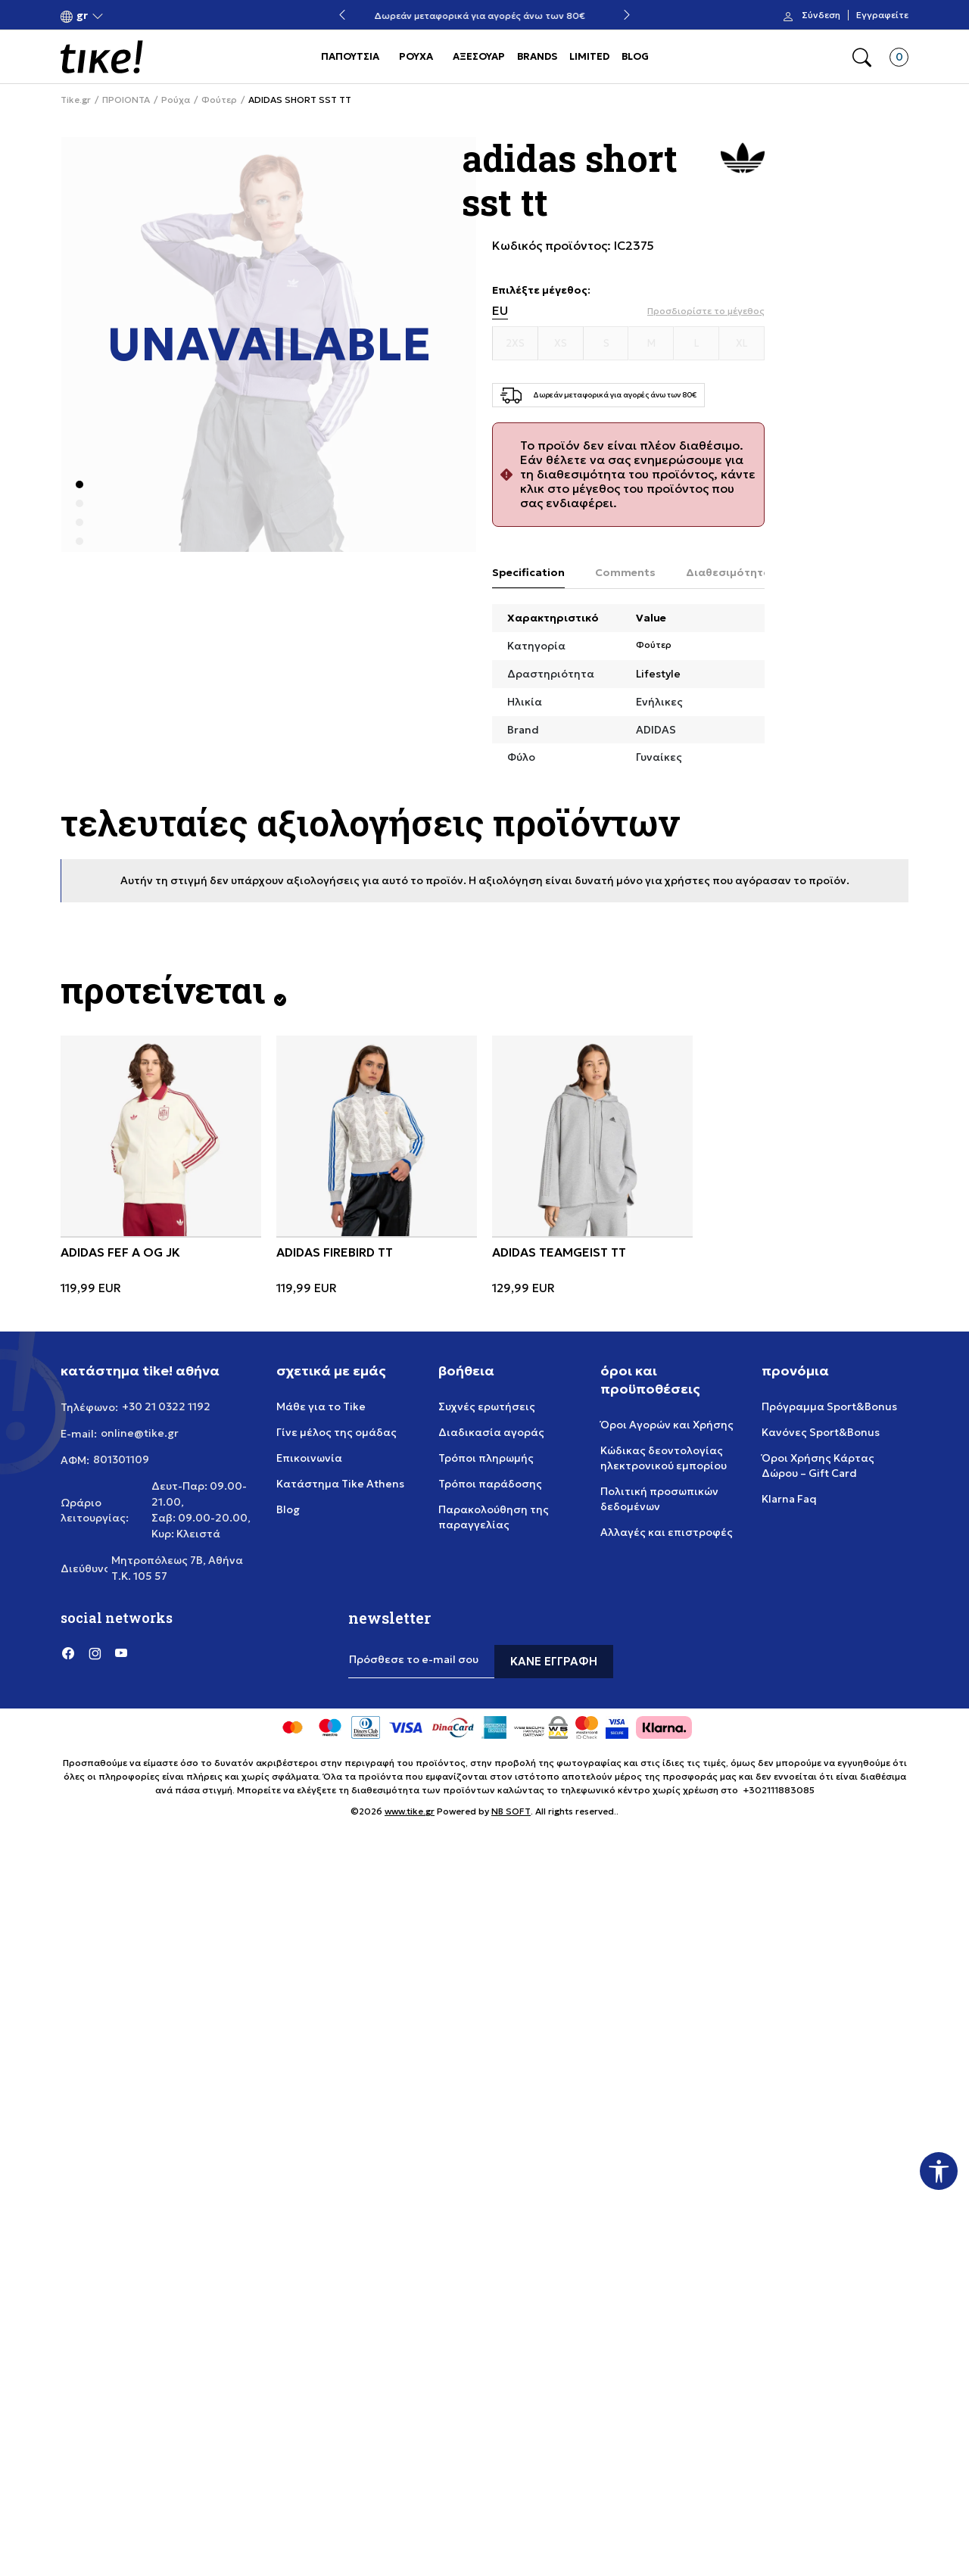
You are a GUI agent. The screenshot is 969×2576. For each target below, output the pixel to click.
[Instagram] (94, 1652)
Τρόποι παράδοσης (490, 1483)
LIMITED (589, 56)
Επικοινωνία (309, 1458)
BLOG (635, 56)
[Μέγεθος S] (606, 343)
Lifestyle (658, 674)
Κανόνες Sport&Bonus (821, 1432)
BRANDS (537, 56)
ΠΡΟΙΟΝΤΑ (126, 100)
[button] (82, 15)
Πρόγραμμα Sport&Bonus (829, 1406)
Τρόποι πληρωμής (486, 1458)
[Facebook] (68, 1652)
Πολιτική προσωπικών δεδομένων (659, 1498)
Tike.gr (76, 100)
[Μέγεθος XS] (561, 343)
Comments (625, 572)
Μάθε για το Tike (321, 1406)
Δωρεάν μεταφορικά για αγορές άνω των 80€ (484, 15)
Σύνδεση (821, 15)
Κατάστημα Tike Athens (340, 1483)
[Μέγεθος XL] (742, 343)
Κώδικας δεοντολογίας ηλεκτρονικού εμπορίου (663, 1458)
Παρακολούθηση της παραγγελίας (493, 1517)
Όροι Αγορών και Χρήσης (667, 1424)
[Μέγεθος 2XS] (515, 343)
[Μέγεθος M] (651, 343)
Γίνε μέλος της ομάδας (336, 1432)
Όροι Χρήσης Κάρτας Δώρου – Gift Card (818, 1465)
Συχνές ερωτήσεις (486, 1406)
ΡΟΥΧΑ (416, 56)
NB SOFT (511, 1811)
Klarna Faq (789, 1499)
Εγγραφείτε (882, 15)
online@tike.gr (140, 1433)
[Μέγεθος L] (696, 343)
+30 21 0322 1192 (166, 1406)
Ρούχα (175, 100)
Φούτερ (219, 100)
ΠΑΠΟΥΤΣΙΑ (350, 56)
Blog (288, 1509)
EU (500, 311)
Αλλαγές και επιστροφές (666, 1532)
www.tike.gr (410, 1811)
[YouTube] (121, 1652)
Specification (528, 572)
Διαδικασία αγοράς (491, 1432)
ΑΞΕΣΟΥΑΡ (479, 56)
